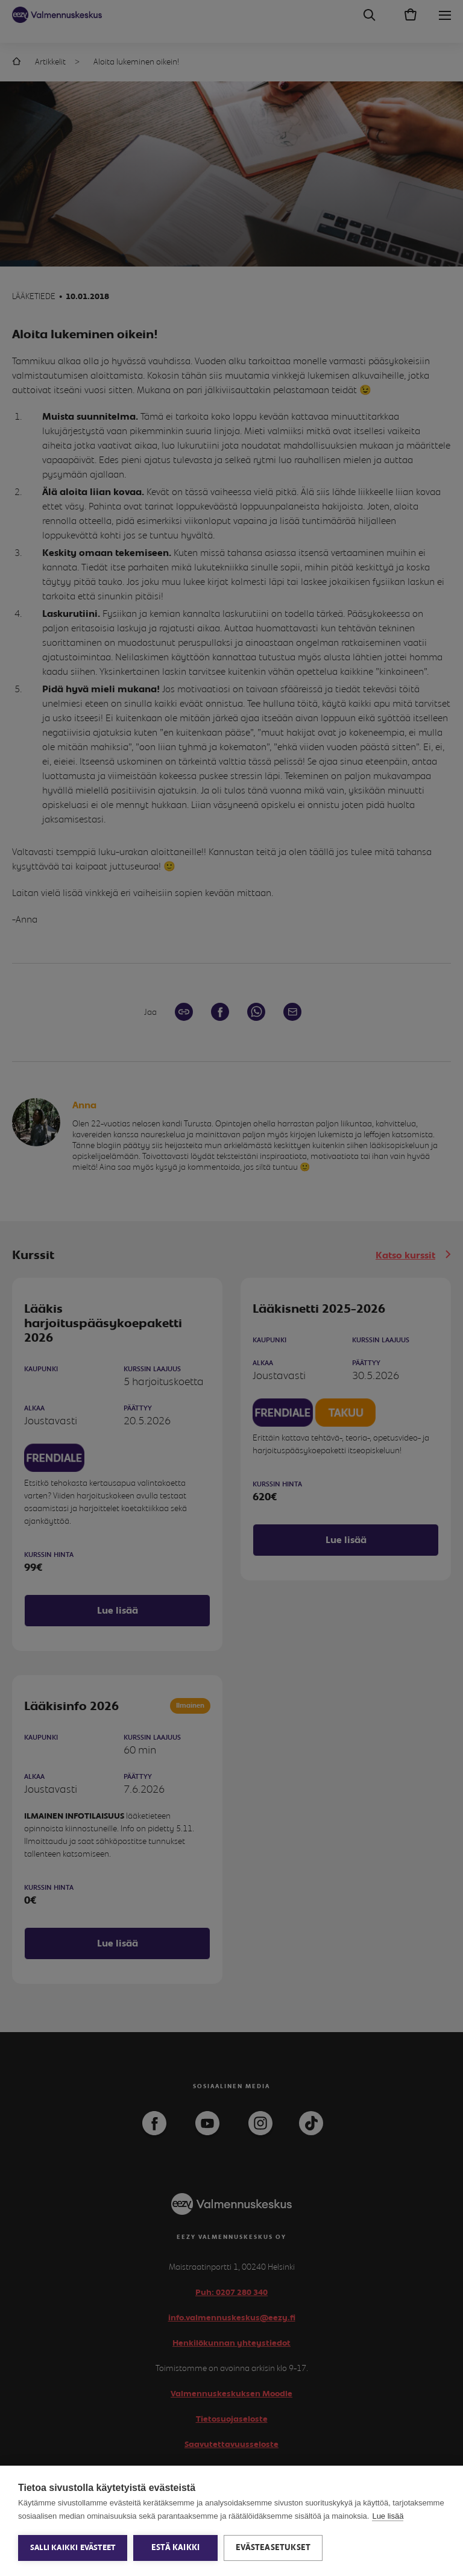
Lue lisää (387, 2516)
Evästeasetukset (273, 2547)
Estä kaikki (175, 2547)
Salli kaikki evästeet (72, 2548)
